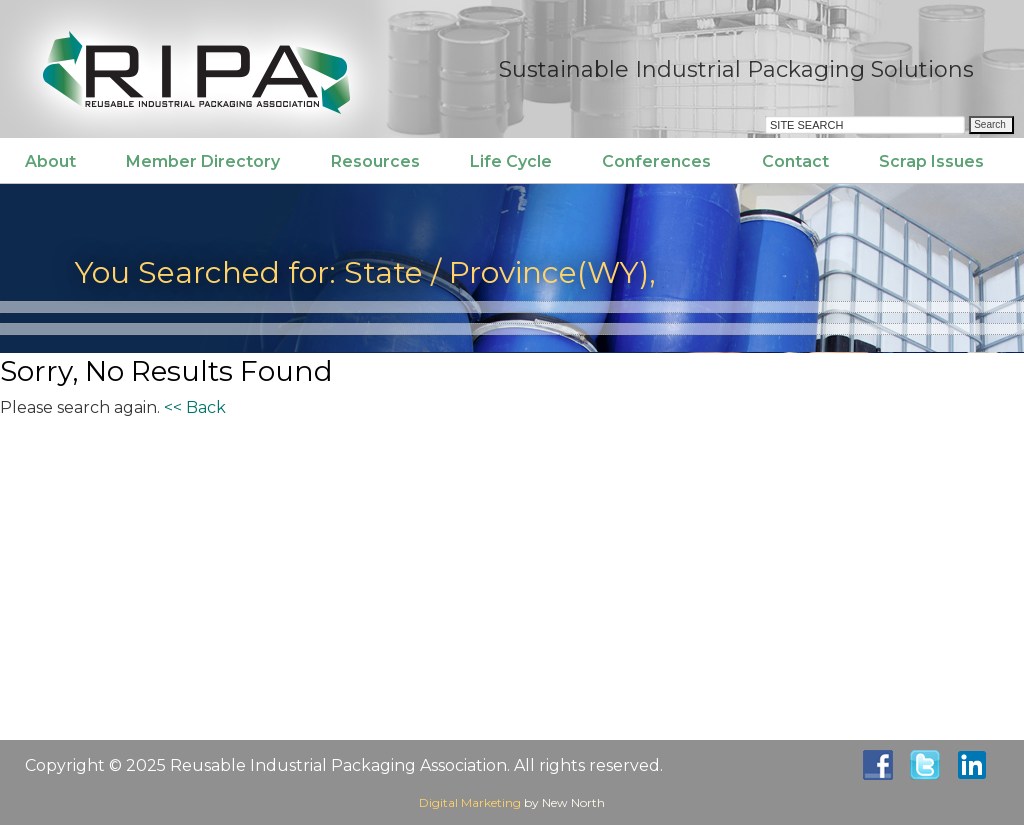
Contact (795, 161)
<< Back (195, 407)
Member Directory (203, 161)
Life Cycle (511, 161)
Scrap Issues (931, 161)
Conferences (656, 161)
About (50, 161)
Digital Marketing (470, 802)
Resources (375, 161)
